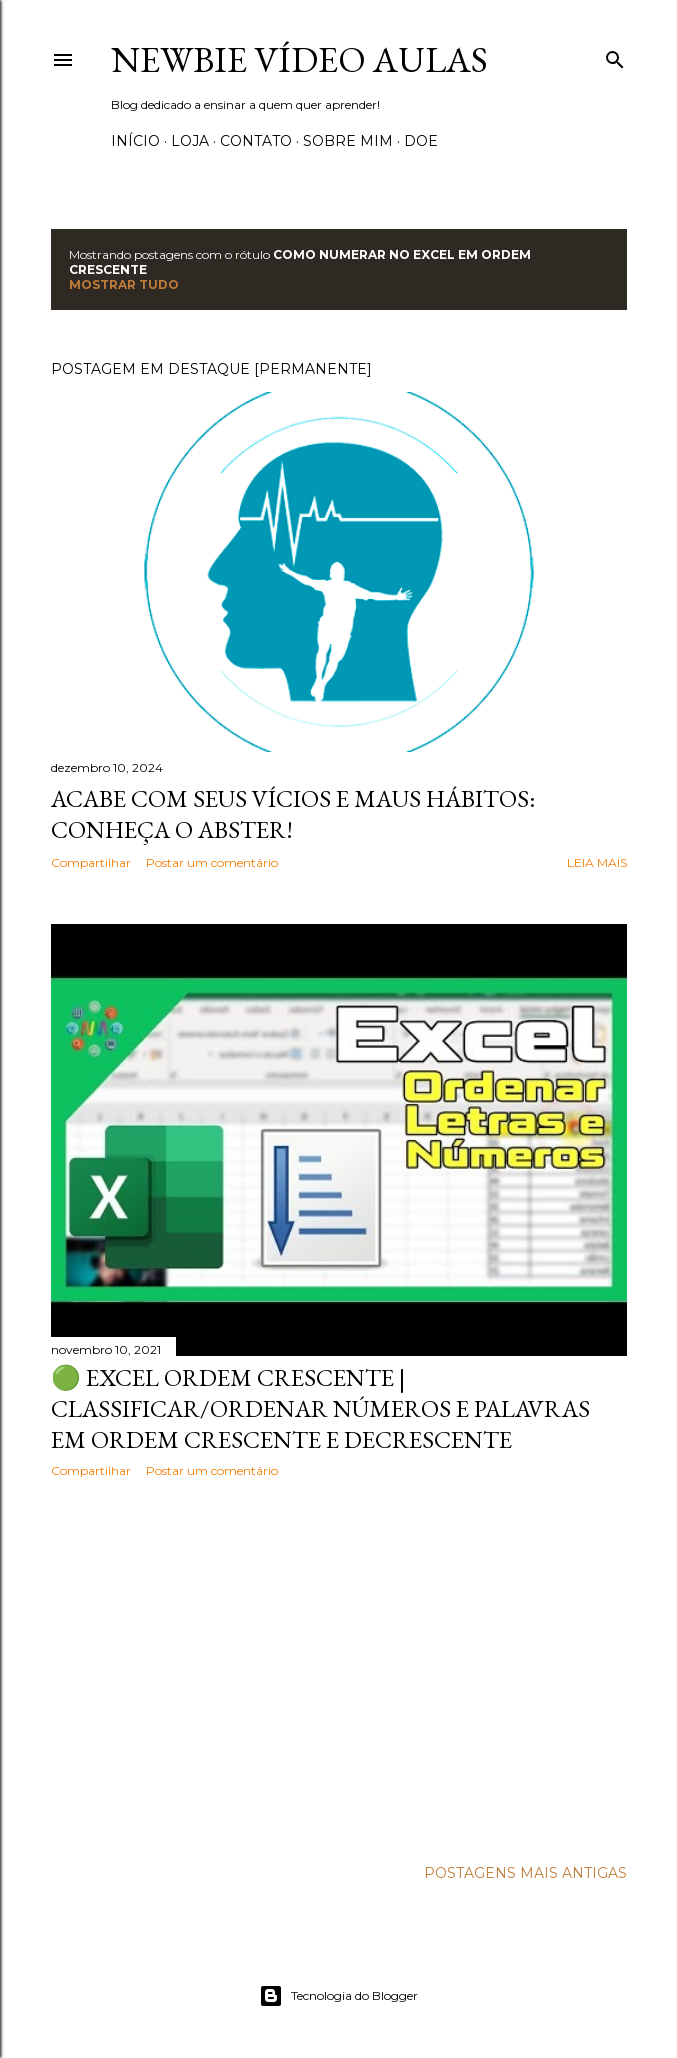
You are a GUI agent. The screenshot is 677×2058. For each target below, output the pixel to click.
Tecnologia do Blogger (338, 1996)
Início (135, 141)
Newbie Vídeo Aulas (299, 59)
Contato (256, 141)
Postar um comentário (212, 862)
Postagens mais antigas (525, 1873)
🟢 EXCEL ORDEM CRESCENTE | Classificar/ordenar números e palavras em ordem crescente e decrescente (320, 1408)
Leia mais (597, 862)
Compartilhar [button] (91, 862)
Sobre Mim (348, 141)
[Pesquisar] (615, 55)
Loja (190, 141)
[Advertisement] (339, 1668)
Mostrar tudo (124, 284)
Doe (421, 141)
